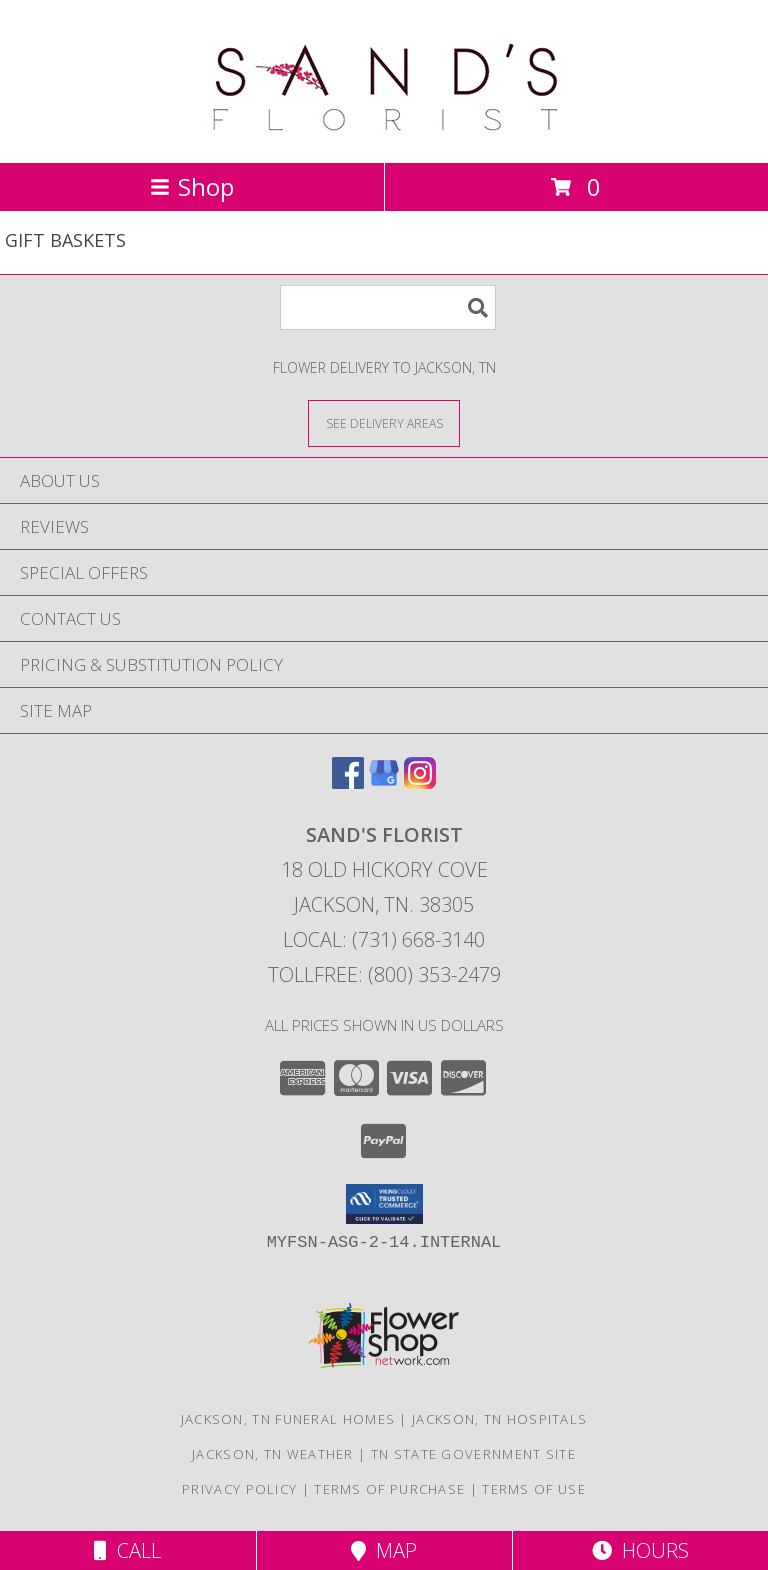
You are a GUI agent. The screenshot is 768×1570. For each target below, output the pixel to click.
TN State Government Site (473, 1454)
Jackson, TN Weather (273, 1454)
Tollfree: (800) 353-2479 (384, 974)
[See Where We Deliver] (384, 422)
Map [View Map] (384, 1550)
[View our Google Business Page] (384, 782)
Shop (192, 186)
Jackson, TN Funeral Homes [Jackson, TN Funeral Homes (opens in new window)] (288, 1419)
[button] (384, 1204)
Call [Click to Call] (127, 1550)
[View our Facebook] (348, 782)
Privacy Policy (239, 1489)
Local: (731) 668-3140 (384, 939)
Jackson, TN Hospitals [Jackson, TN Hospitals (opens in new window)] (499, 1419)
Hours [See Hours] (640, 1550)
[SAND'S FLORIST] (384, 133)
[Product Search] (388, 307)
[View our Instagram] (420, 782)
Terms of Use (534, 1489)
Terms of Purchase (389, 1489)
